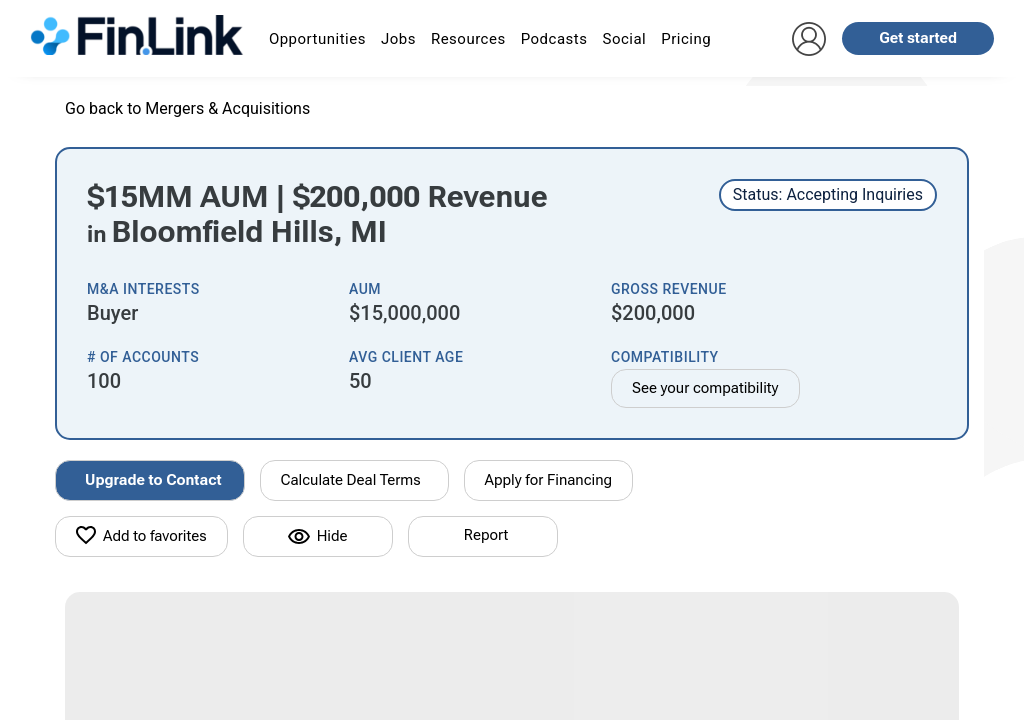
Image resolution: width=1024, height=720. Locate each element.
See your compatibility (705, 388)
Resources (468, 39)
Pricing (686, 39)
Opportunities (317, 39)
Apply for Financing (549, 480)
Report (486, 535)
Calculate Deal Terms (351, 480)
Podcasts (554, 39)
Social (624, 39)
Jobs (398, 39)
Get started (918, 38)
